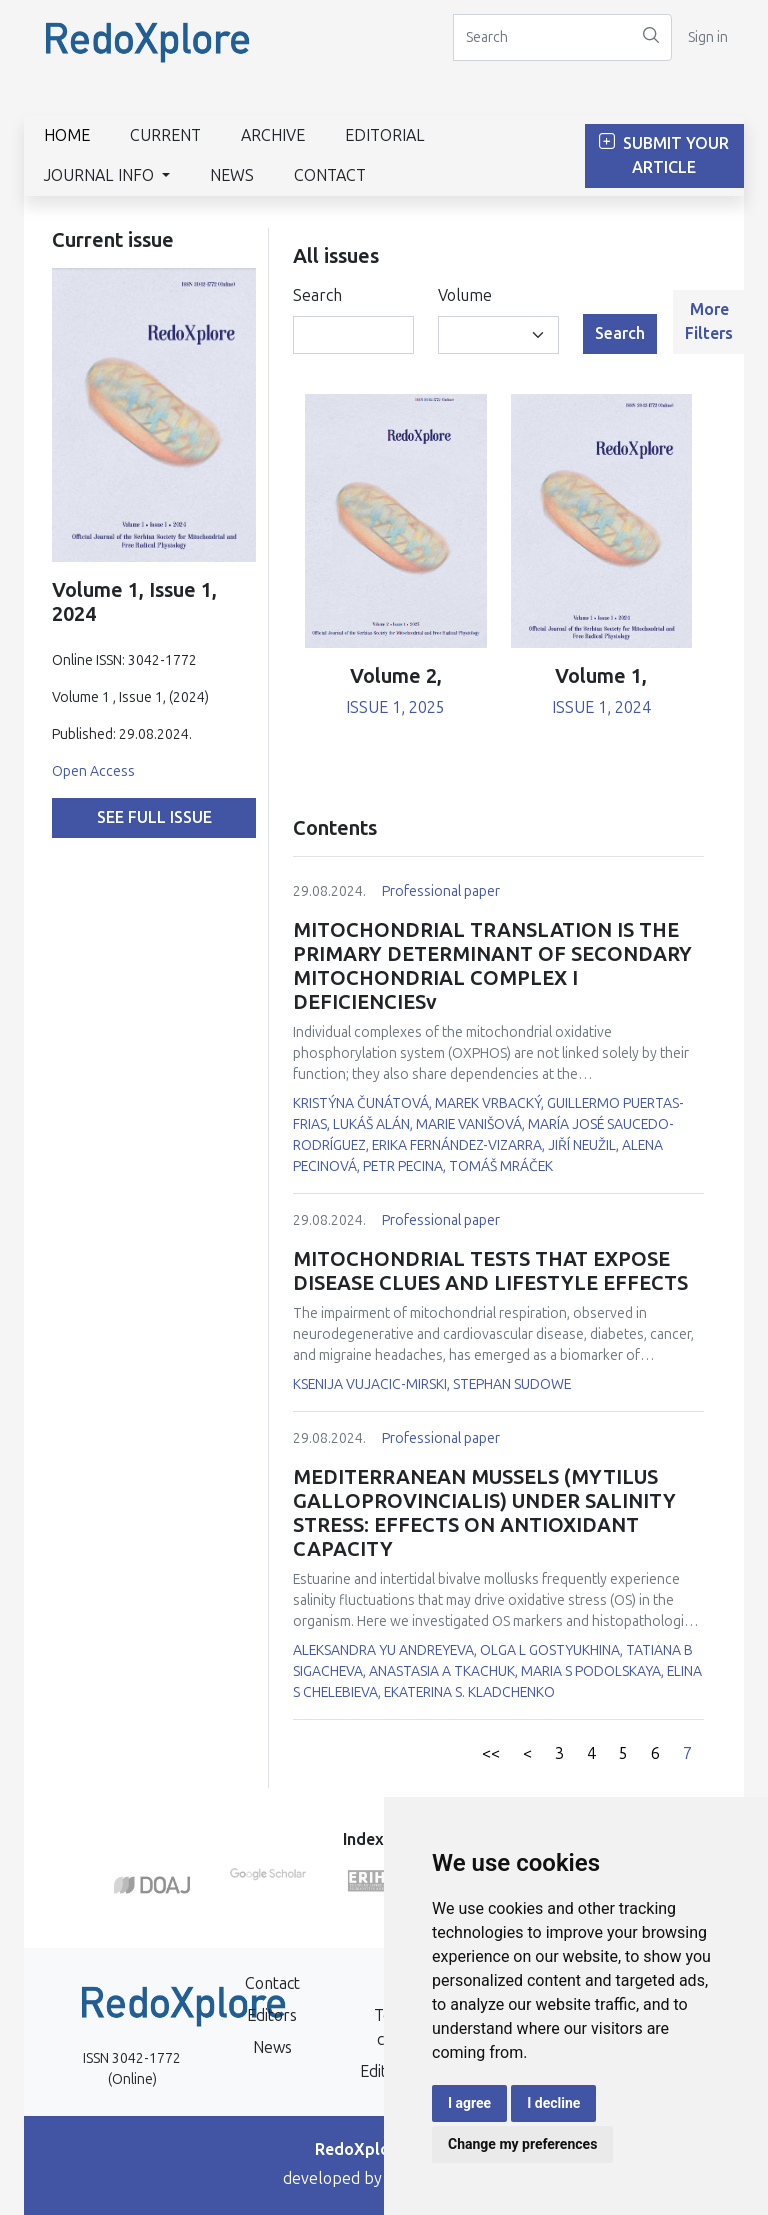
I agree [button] (469, 2103)
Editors (272, 2015)
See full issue (154, 817)
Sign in (708, 37)
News (232, 175)
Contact (330, 175)
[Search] (542, 37)
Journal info (101, 175)
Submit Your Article (664, 155)
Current (165, 135)
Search (317, 295)
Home (67, 135)
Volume (465, 295)
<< (491, 1753)
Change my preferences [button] (522, 2144)
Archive (273, 135)
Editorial (385, 135)
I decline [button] (553, 2103)
